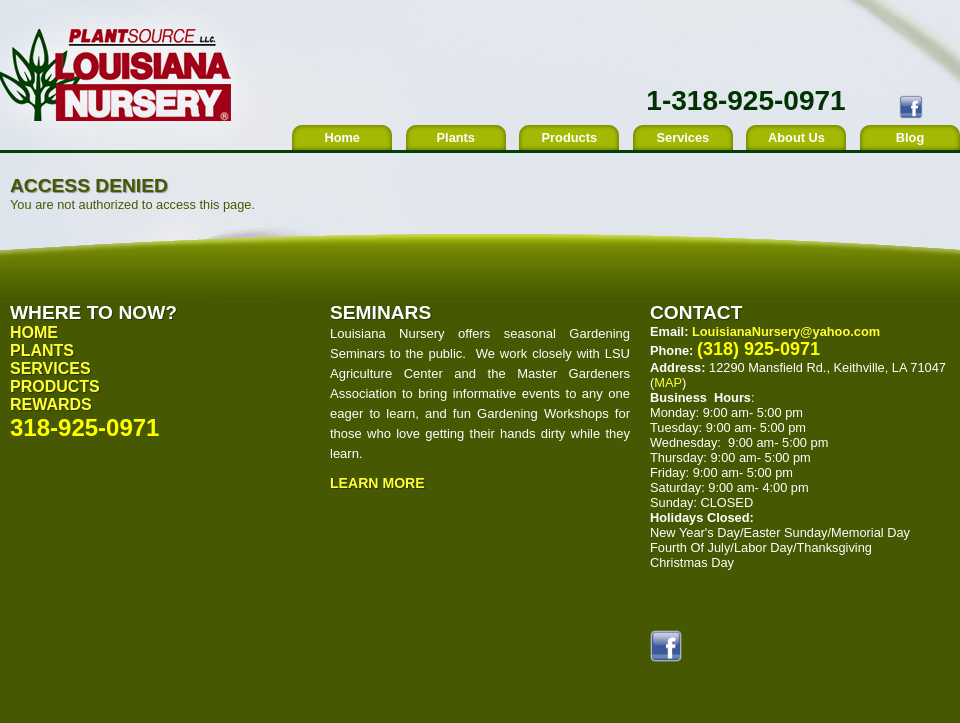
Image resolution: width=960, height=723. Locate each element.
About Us (796, 137)
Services (683, 137)
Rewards (51, 404)
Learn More (377, 483)
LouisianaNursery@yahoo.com (786, 331)
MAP (668, 382)
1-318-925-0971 (745, 100)
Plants (456, 137)
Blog (910, 137)
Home (342, 137)
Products (569, 137)
